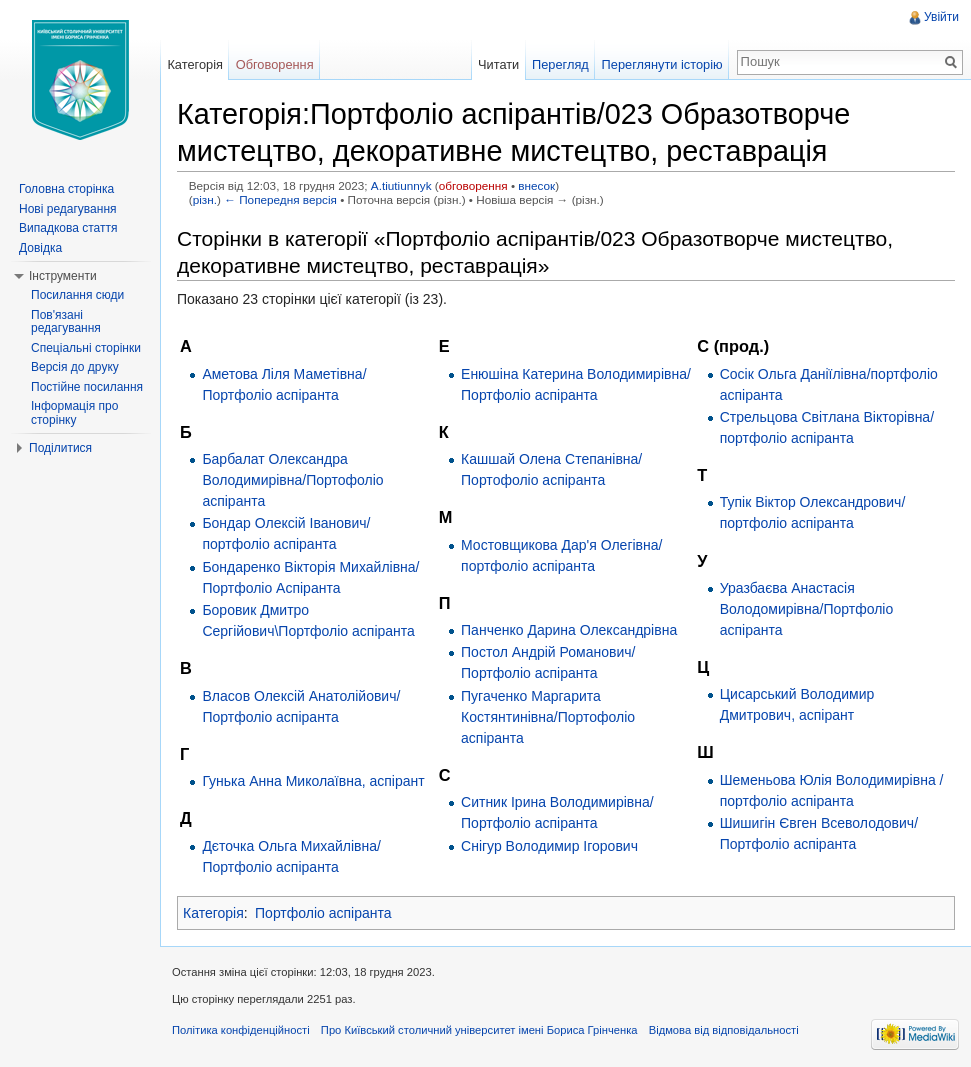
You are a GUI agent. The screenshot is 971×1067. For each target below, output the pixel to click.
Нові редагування (68, 209)
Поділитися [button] (60, 448)
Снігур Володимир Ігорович (549, 846)
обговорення (473, 185)
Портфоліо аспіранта (323, 913)
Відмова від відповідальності (724, 1030)
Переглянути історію (662, 64)
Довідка (40, 248)
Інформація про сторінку (74, 413)
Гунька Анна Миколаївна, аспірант (313, 781)
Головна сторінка (66, 189)
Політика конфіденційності (241, 1030)
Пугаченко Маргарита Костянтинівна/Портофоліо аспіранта (548, 717)
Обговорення (275, 64)
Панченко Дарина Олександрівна (569, 630)
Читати (498, 64)
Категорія (213, 913)
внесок (536, 185)
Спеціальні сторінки (86, 348)
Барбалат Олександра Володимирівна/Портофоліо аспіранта (292, 480)
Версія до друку (75, 367)
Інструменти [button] (63, 276)
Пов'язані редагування (66, 322)
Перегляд (560, 64)
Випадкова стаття (68, 228)
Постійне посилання (87, 387)
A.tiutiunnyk (401, 185)
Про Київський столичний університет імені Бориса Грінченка (479, 1030)
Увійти (941, 17)
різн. (205, 199)
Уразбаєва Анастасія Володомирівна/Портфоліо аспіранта (807, 609)
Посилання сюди (77, 295)
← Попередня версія (280, 199)
